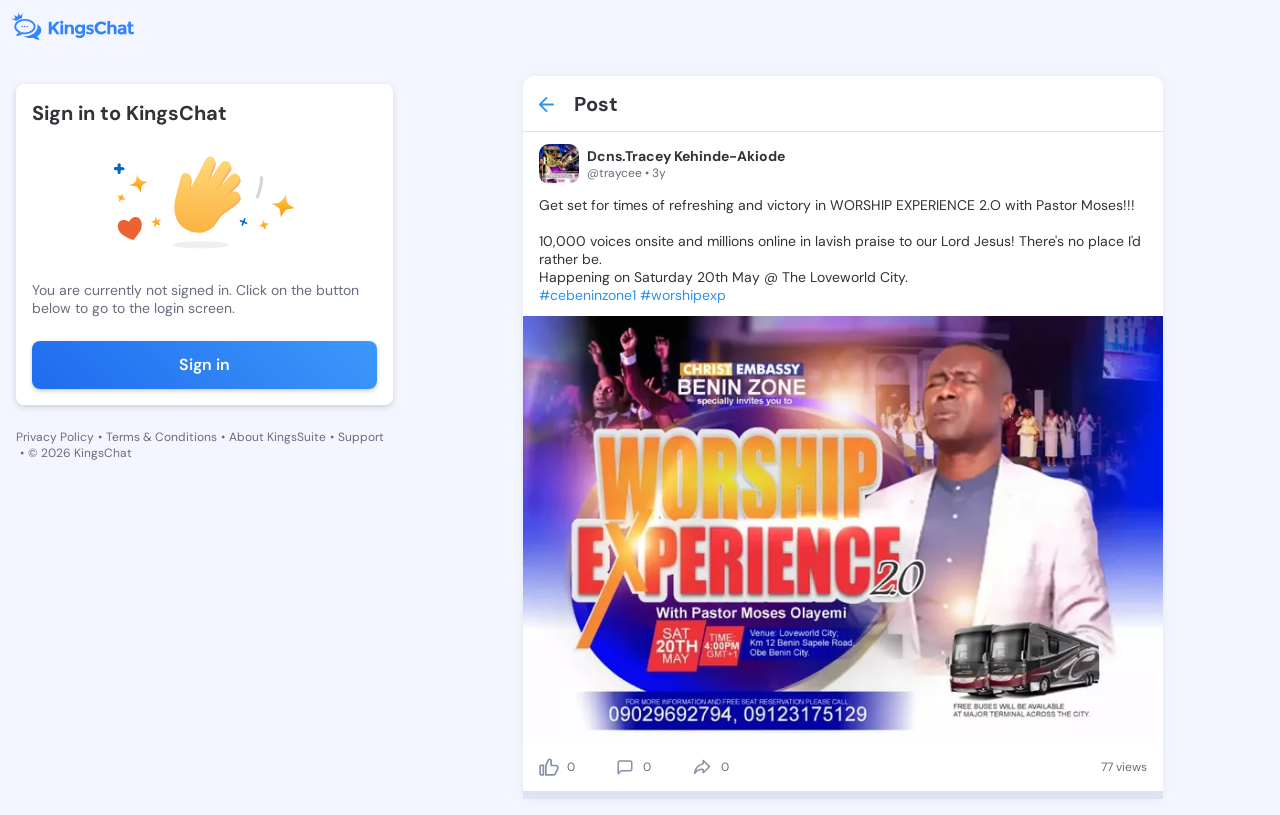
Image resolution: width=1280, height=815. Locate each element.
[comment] (625, 767)
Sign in (204, 364)
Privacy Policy (55, 437)
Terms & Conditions (161, 437)
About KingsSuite (277, 437)
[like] (549, 767)
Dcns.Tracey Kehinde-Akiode (686, 156)
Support (361, 437)
